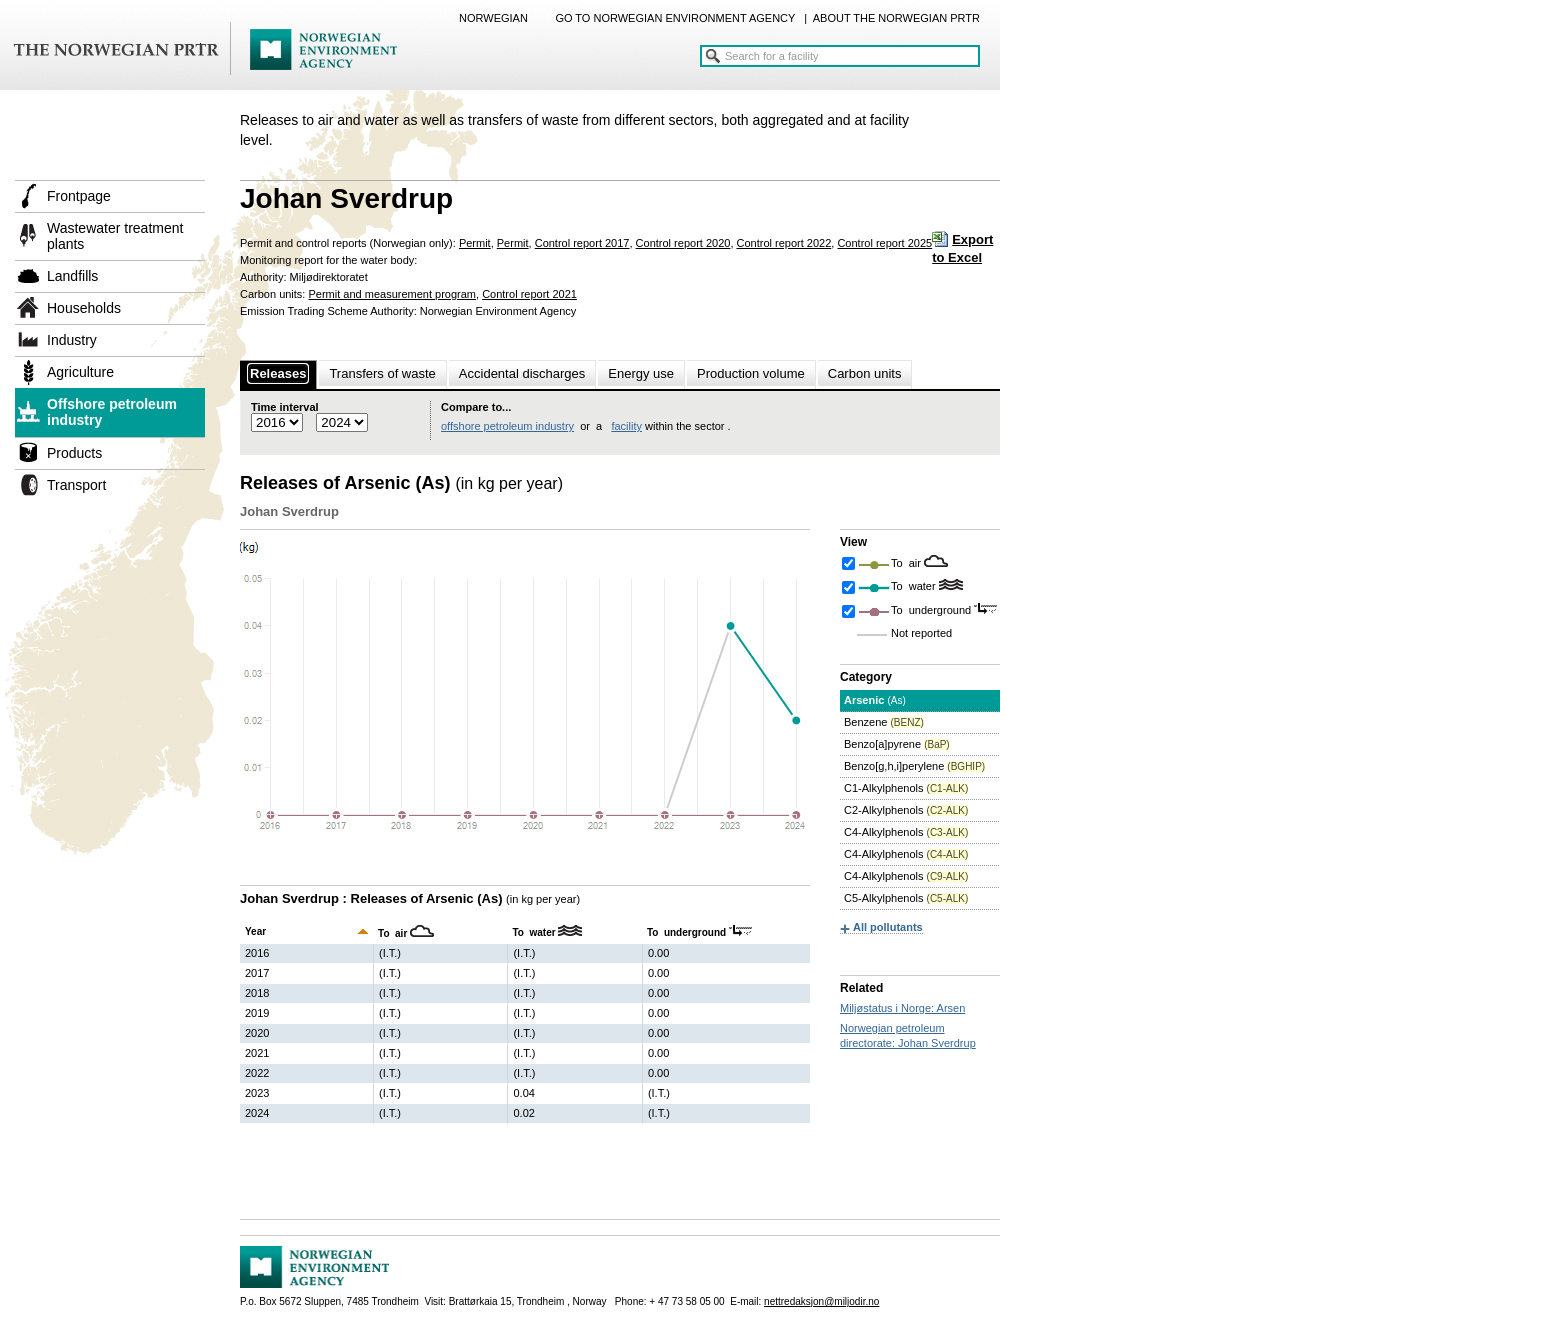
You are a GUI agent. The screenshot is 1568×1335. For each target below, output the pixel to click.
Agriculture (80, 372)
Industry (72, 340)
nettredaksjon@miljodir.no (821, 1301)
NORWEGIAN (493, 18)
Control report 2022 (784, 243)
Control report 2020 (683, 243)
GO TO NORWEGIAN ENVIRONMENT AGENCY (675, 18)
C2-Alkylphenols (906, 810)
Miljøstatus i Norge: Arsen (902, 1008)
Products (74, 453)
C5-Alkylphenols (906, 898)
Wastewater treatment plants (115, 236)
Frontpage (79, 196)
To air (907, 563)
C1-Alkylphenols (906, 788)
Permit (475, 243)
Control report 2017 (582, 243)
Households (84, 308)
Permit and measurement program (392, 294)
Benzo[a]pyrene (897, 744)
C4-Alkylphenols (906, 832)
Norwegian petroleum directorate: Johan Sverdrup (908, 1035)
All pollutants (888, 927)
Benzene (884, 722)
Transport (76, 485)
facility (626, 426)
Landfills (72, 276)
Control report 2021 (529, 294)
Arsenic (875, 700)
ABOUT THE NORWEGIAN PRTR (896, 18)
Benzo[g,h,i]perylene (914, 766)
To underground (932, 610)
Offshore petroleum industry (112, 412)
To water (915, 586)
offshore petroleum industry (507, 426)
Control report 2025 (884, 243)
